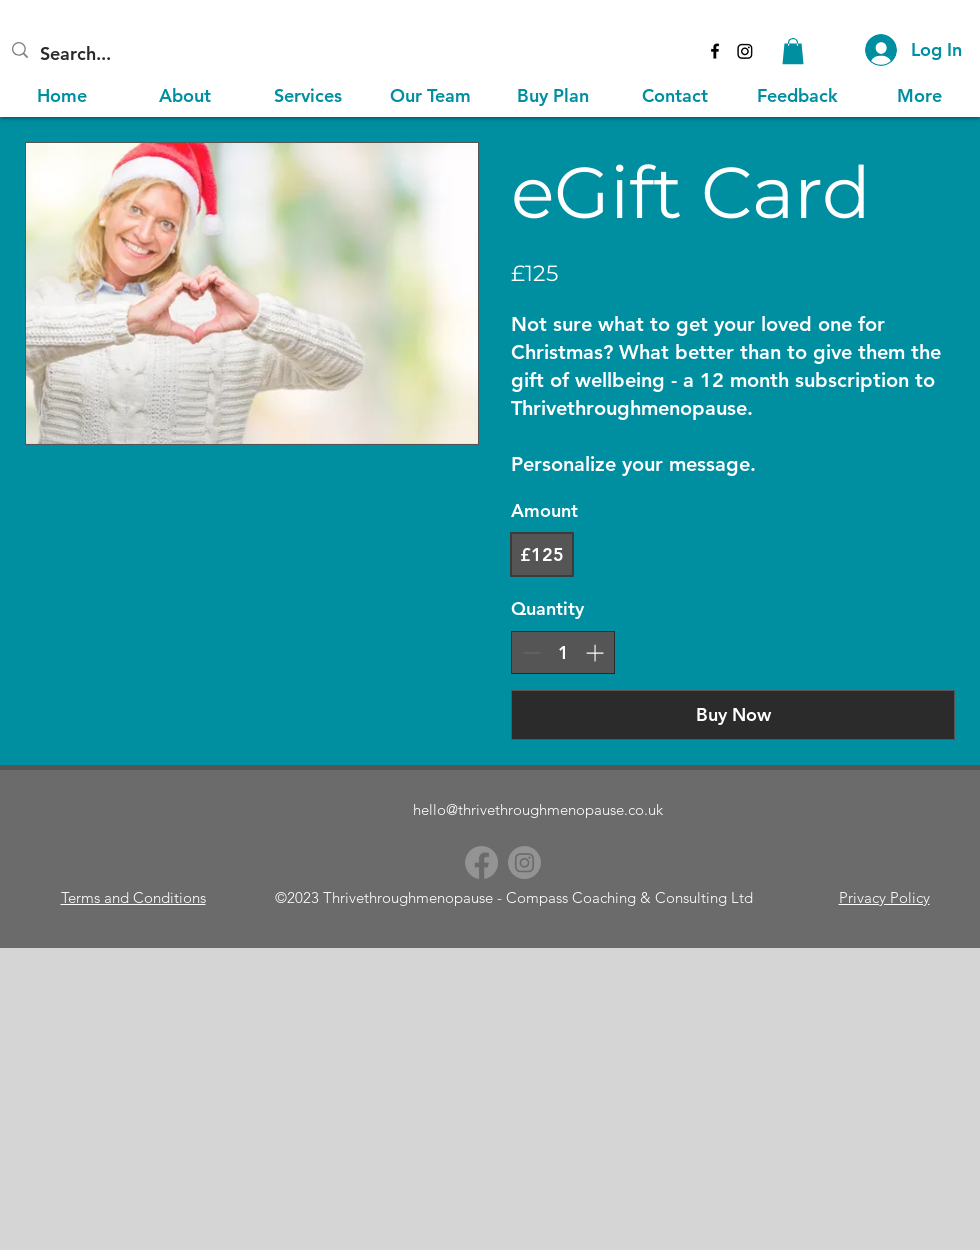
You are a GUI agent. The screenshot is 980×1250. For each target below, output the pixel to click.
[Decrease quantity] (531, 652)
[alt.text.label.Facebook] (715, 51)
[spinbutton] (563, 652)
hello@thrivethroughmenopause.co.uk (538, 809)
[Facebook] (481, 862)
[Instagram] (745, 51)
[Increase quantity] (594, 652)
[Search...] (151, 54)
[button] (793, 51)
